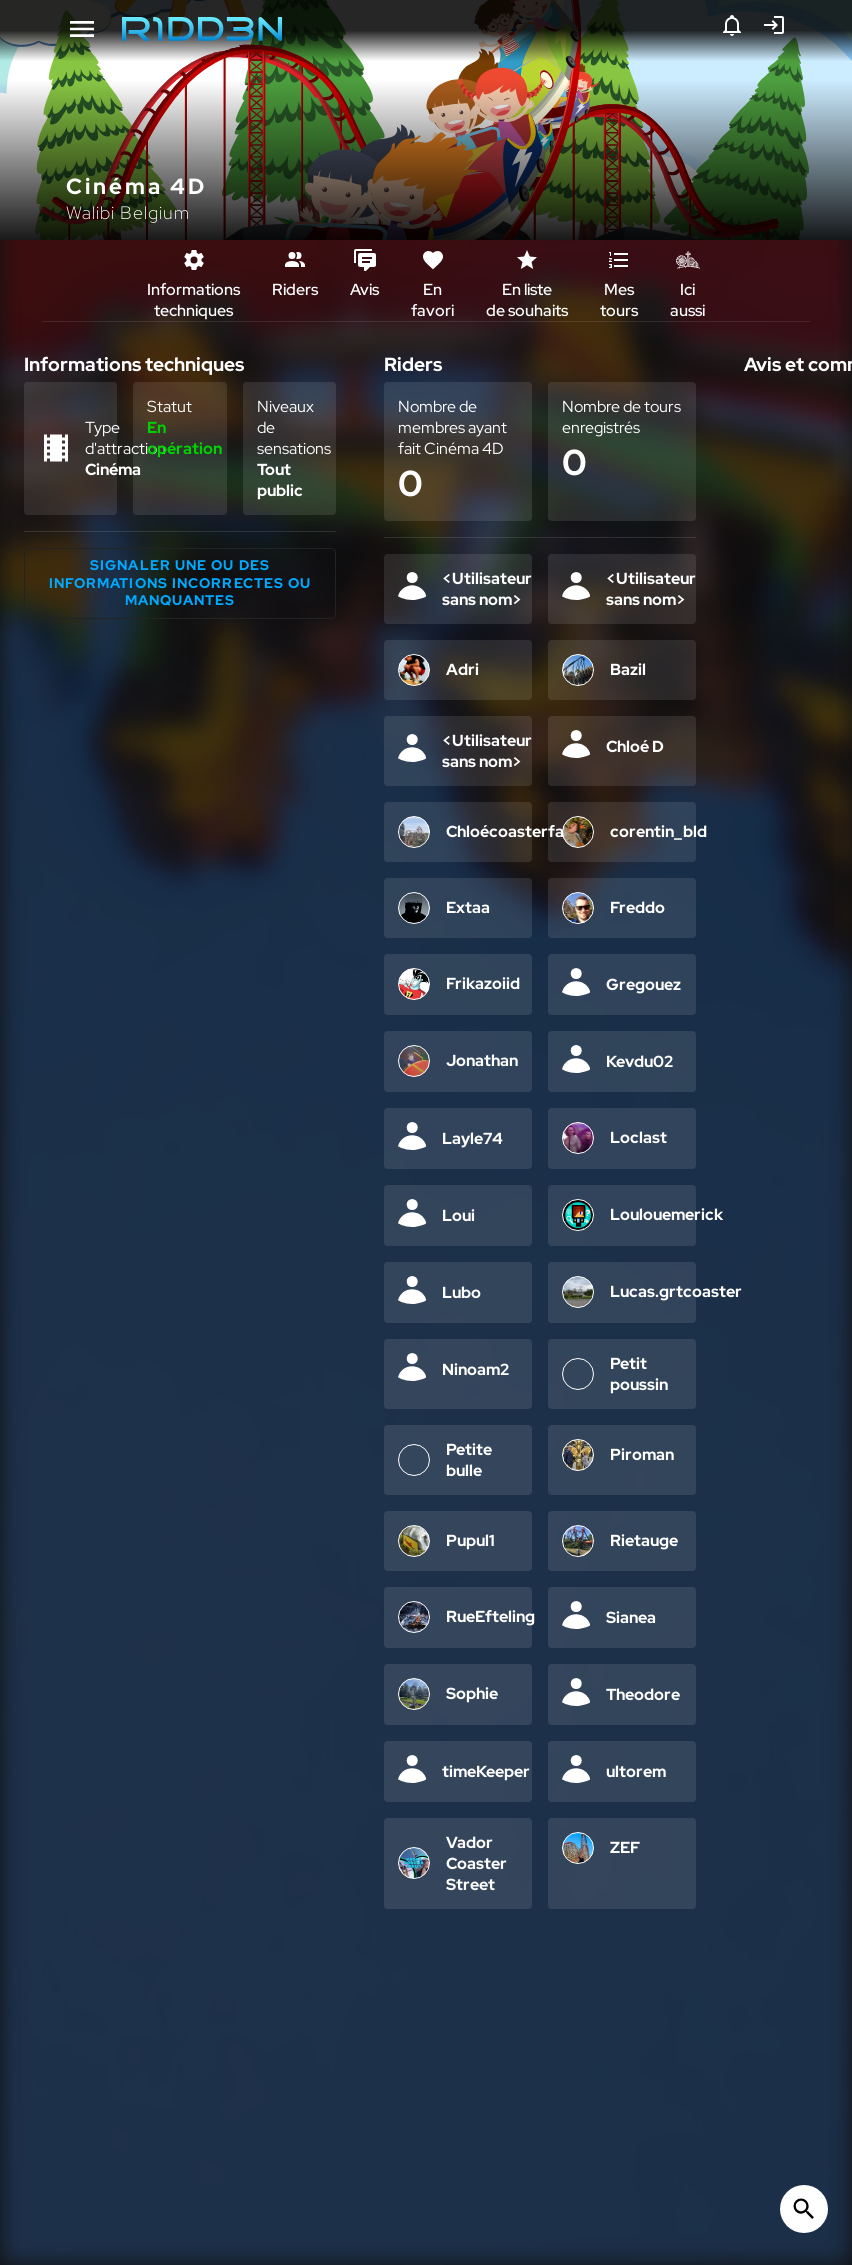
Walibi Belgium (128, 212)
